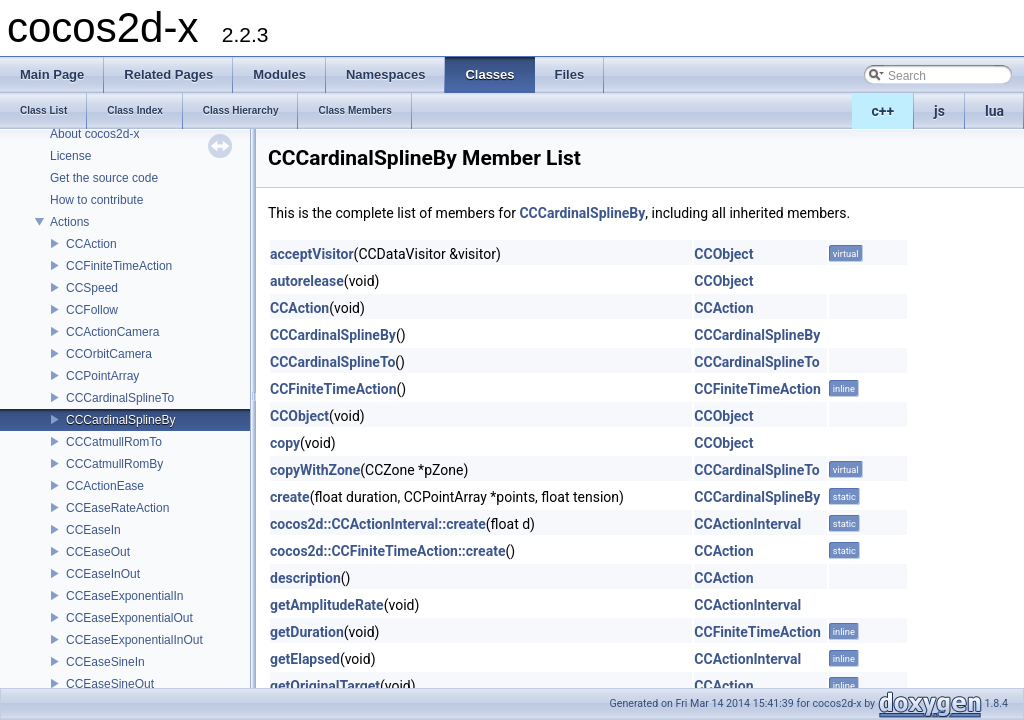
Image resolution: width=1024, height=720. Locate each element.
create (290, 497)
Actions (69, 222)
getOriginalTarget (325, 686)
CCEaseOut (98, 552)
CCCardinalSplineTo (120, 398)
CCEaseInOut (103, 574)
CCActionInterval (747, 524)
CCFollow (92, 310)
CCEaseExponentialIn (124, 596)
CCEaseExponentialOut (129, 618)
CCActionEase (105, 486)
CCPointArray (102, 376)
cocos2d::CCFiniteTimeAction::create (387, 551)
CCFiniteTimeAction (119, 266)
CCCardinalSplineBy (120, 420)
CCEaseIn (93, 530)
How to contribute (96, 200)
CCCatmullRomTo (114, 442)
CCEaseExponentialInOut (134, 640)
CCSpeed (92, 288)
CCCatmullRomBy (114, 464)
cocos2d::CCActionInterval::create (378, 524)
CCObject (723, 254)
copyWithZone (315, 470)
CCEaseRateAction (117, 508)
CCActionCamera (112, 332)
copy (285, 443)
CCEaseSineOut (110, 684)
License (70, 156)
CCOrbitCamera (109, 354)
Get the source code (104, 178)
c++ (883, 111)
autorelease (307, 281)
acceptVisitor (312, 254)
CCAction (91, 244)
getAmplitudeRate (327, 605)
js (939, 111)
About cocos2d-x (94, 134)
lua (994, 111)
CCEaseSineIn (105, 662)
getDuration (307, 632)
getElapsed (305, 659)
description (305, 578)
